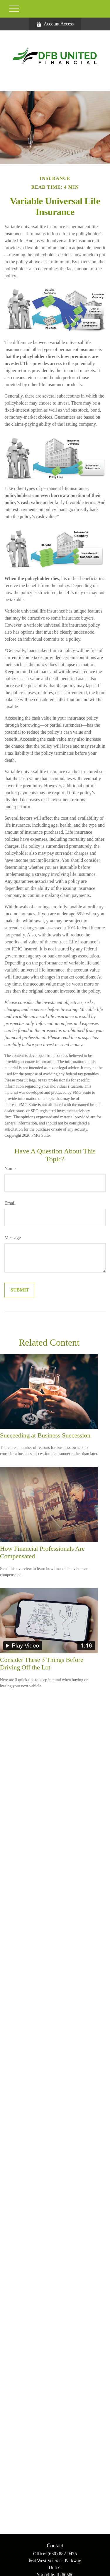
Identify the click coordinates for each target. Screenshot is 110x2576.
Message (12, 1237)
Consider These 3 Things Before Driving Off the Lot (41, 1663)
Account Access (55, 24)
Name (10, 1168)
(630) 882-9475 (62, 2553)
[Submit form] (19, 1290)
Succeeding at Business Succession (45, 1435)
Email (10, 1203)
